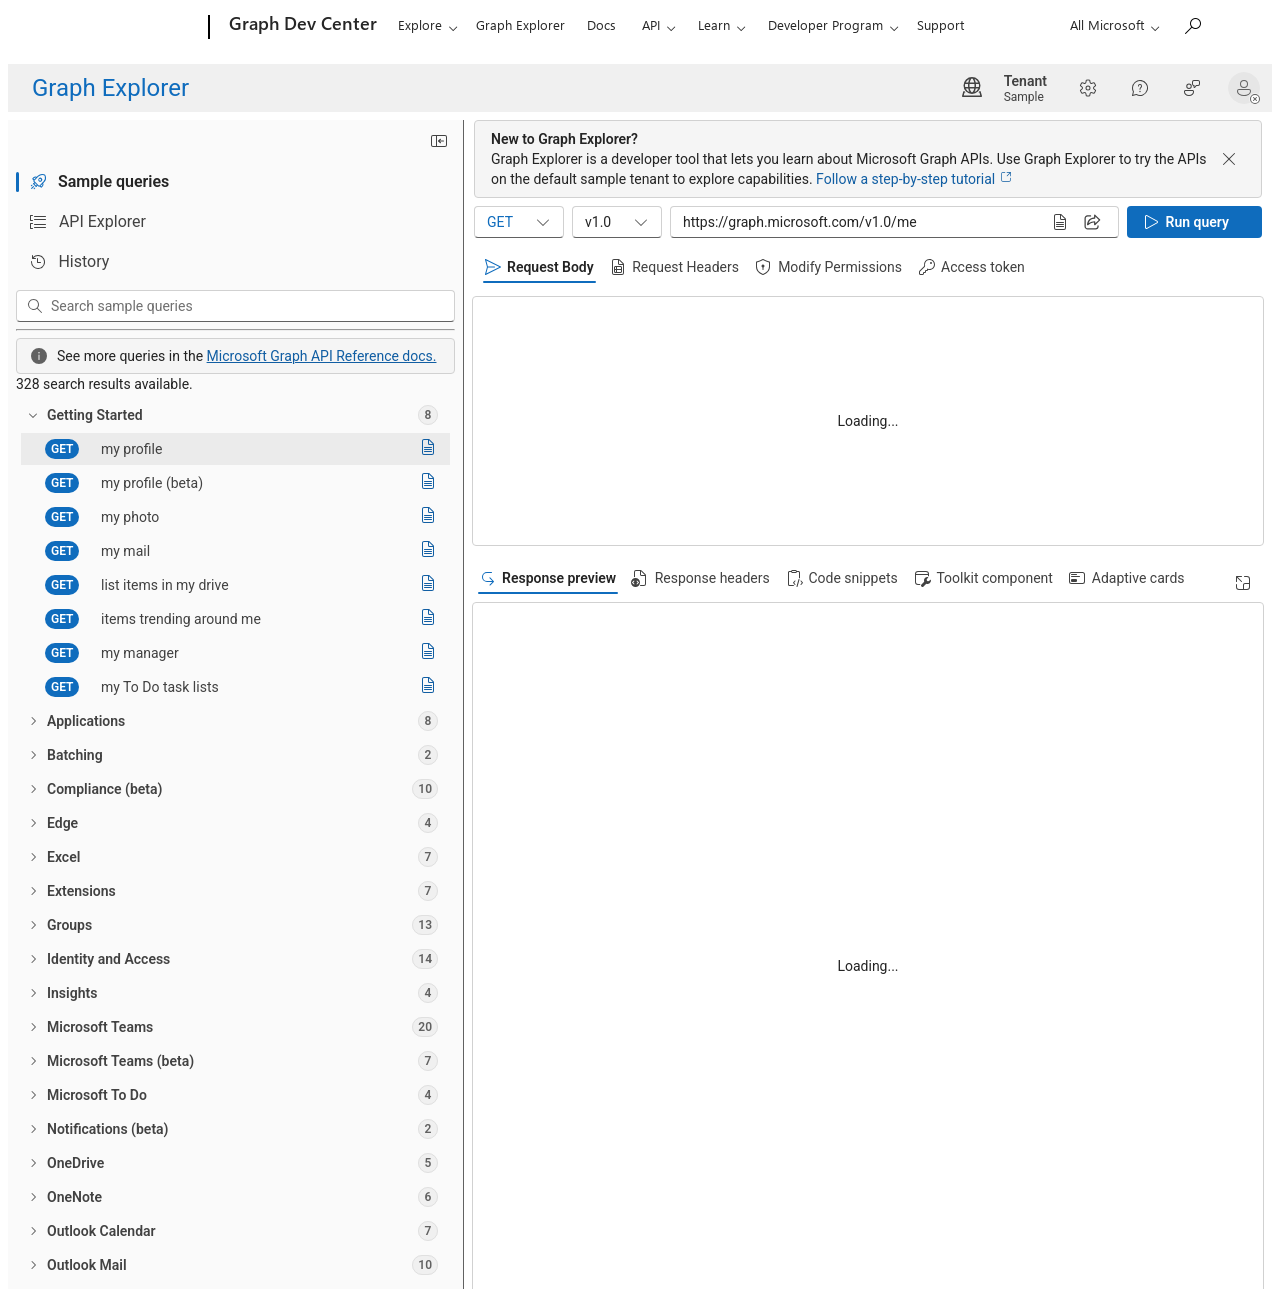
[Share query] (1092, 222)
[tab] (235, 182)
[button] (1248, 88)
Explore (420, 24)
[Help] (1140, 88)
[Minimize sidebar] (439, 141)
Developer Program (825, 24)
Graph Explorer (520, 24)
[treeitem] (235, 415)
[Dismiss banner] (1229, 159)
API (651, 24)
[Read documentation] (428, 449)
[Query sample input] (856, 222)
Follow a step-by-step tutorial (914, 179)
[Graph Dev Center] (301, 28)
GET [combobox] (520, 222)
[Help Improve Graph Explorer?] (1192, 88)
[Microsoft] (132, 28)
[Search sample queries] (249, 306)
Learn (714, 24)
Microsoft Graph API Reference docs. (322, 356)
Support (940, 24)
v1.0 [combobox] (618, 222)
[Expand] (1243, 583)
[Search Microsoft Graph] (1192, 25)
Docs (601, 24)
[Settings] (1088, 88)
